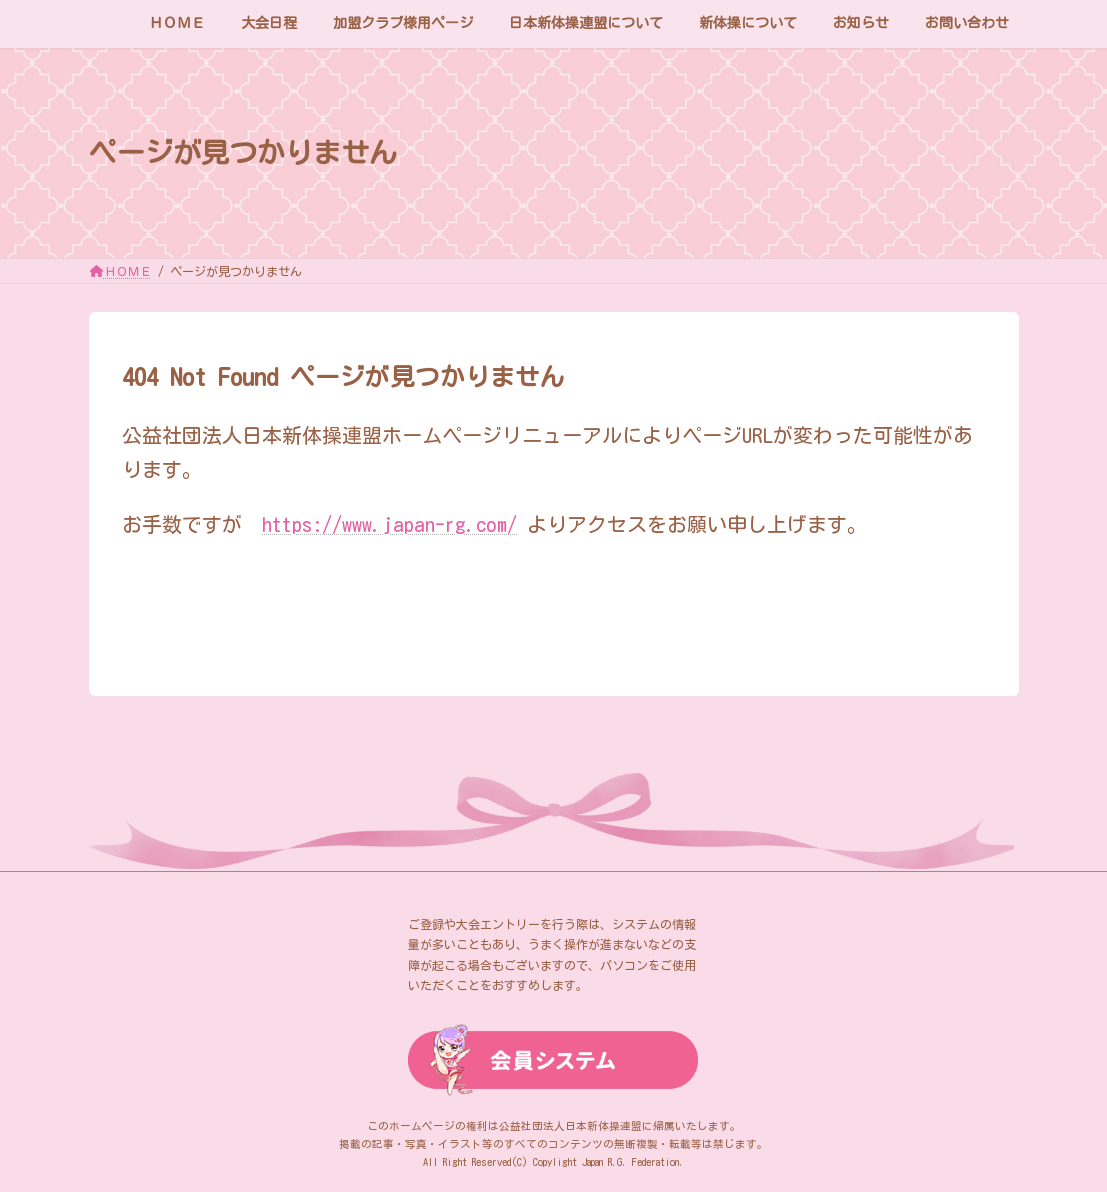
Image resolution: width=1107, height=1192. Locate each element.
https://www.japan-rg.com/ (389, 524)
